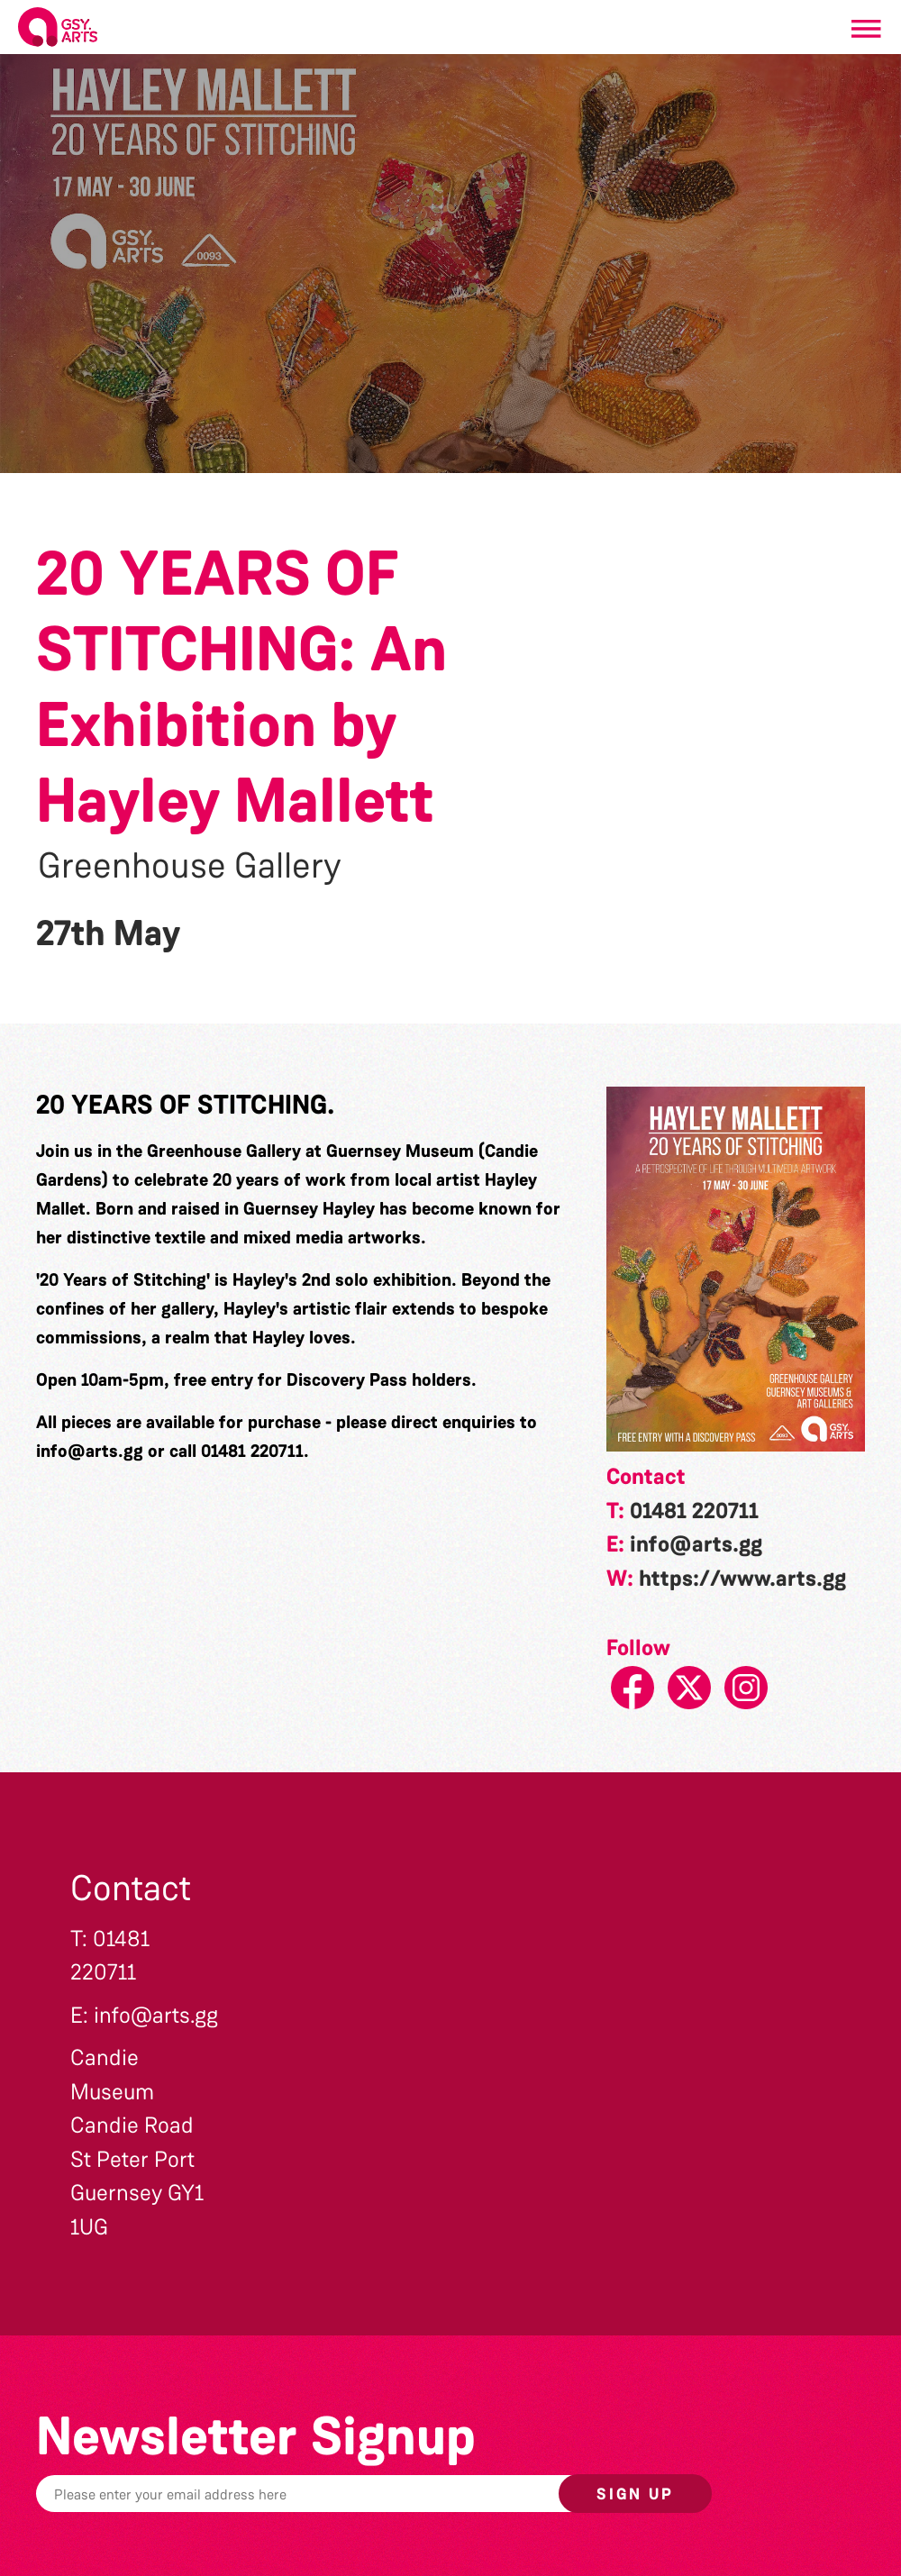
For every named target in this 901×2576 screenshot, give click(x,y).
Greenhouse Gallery (189, 865)
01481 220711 (694, 1511)
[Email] (347, 2493)
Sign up (635, 2494)
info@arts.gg (89, 1450)
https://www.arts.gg (742, 1578)
